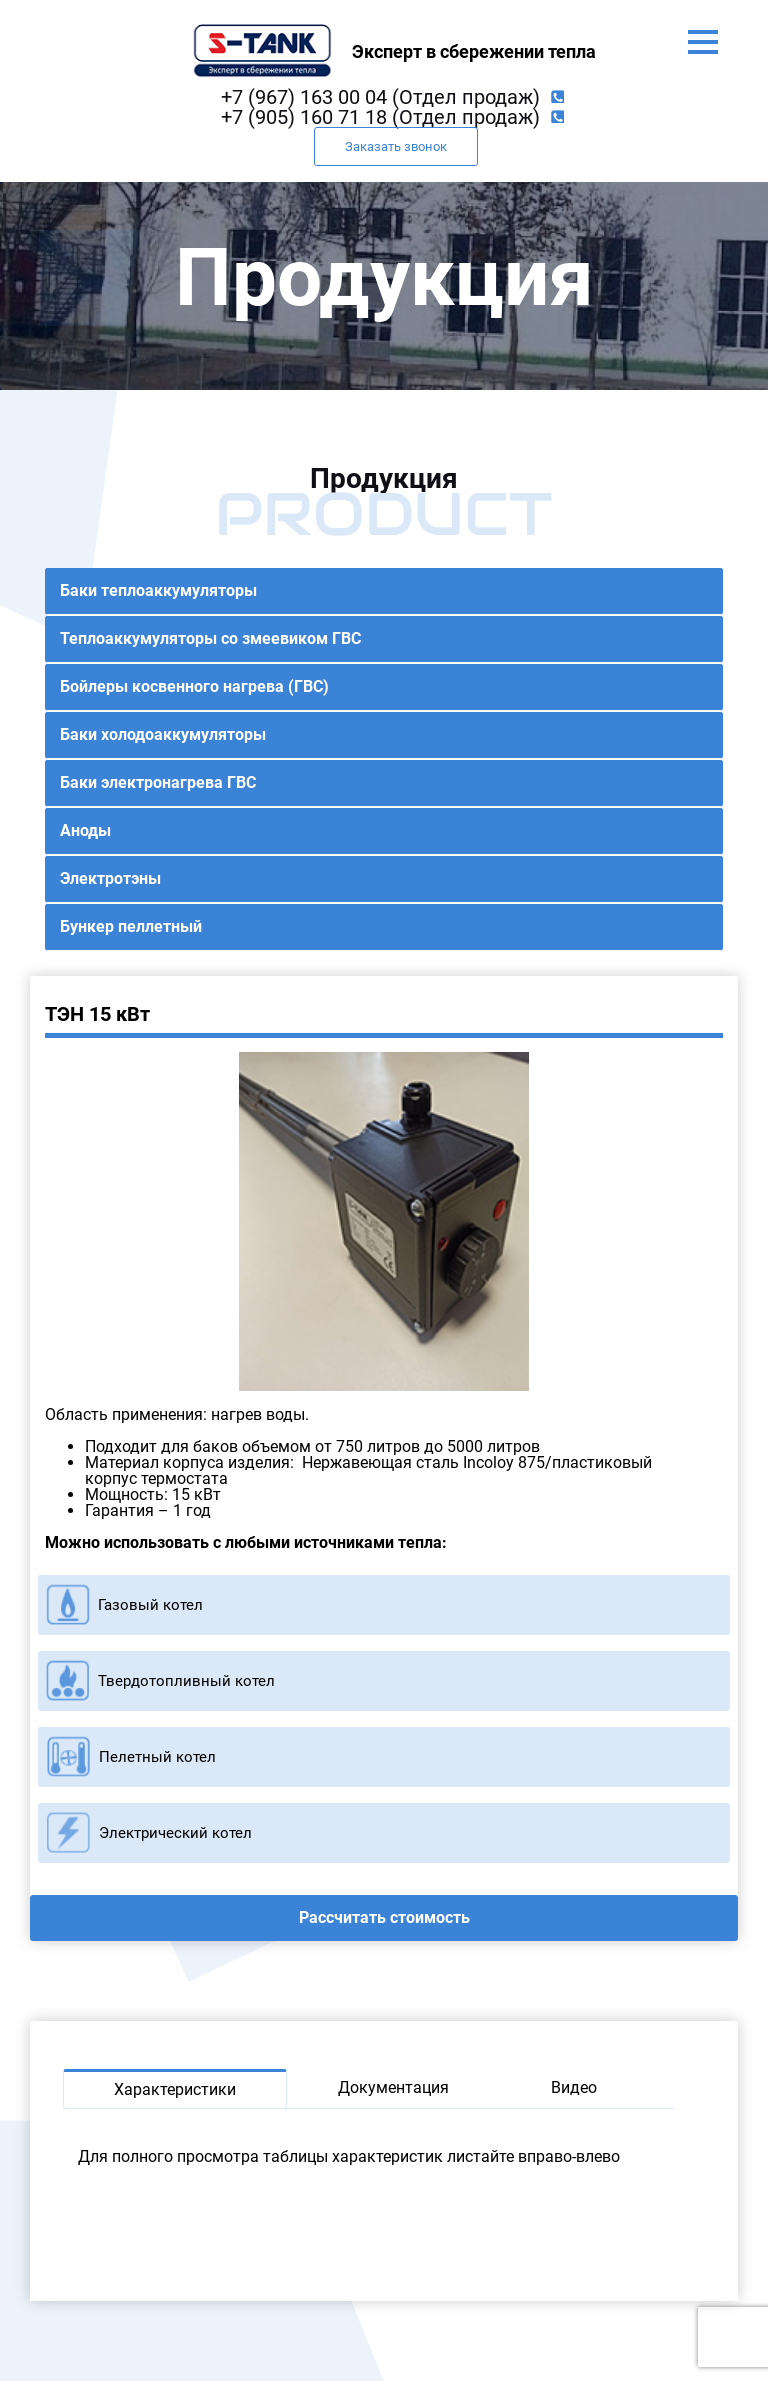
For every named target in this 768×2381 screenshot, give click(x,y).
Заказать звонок (396, 146)
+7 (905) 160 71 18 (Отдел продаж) (380, 117)
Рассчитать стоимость (384, 1917)
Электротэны (110, 878)
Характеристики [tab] (175, 2089)
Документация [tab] (393, 2087)
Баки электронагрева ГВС (158, 782)
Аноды (85, 830)
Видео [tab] (574, 2087)
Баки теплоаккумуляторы (158, 590)
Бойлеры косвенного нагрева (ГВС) (194, 686)
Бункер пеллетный (131, 926)
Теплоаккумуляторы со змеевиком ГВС (210, 638)
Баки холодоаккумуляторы (163, 734)
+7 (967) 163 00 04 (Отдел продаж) (380, 97)
